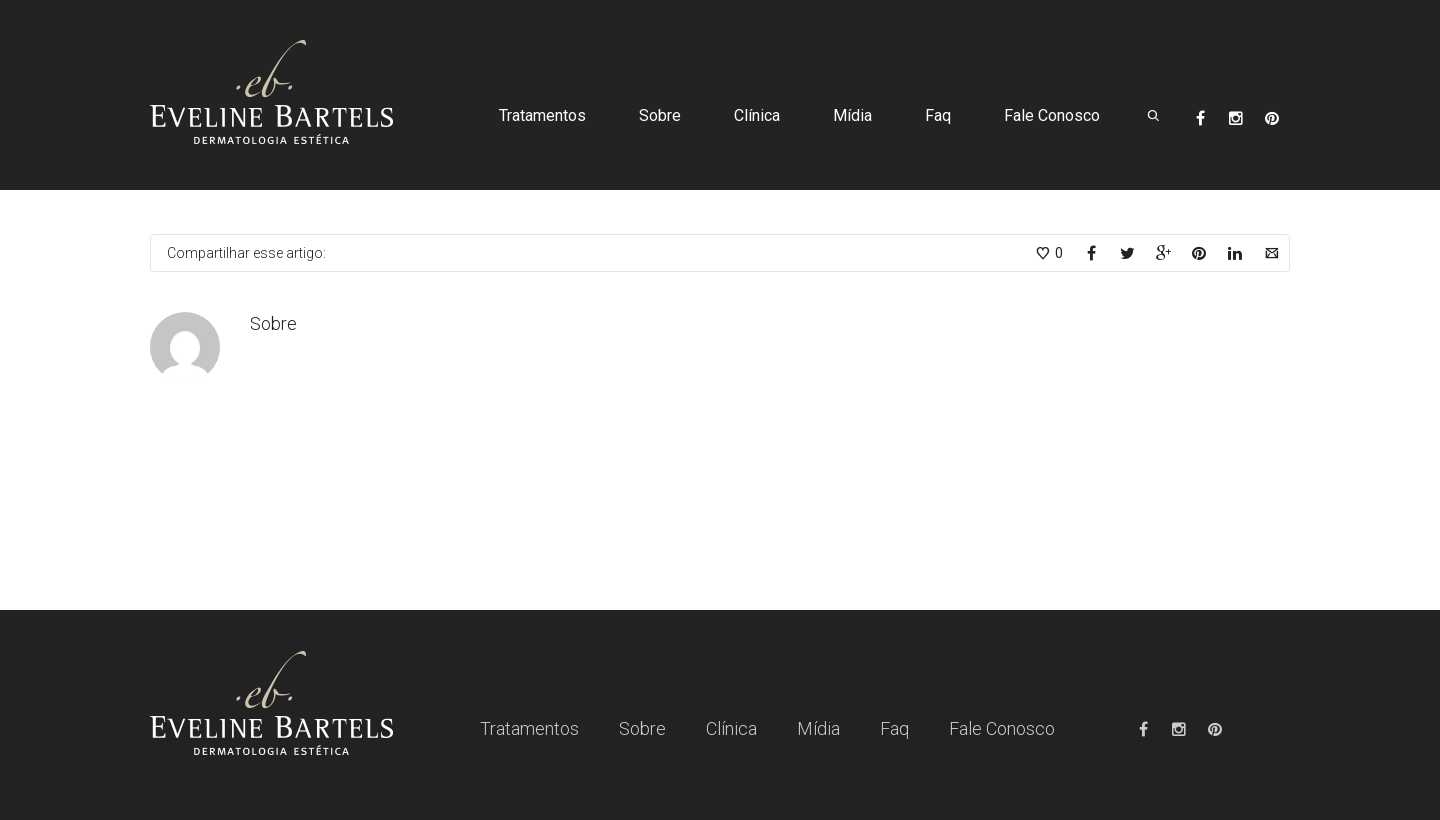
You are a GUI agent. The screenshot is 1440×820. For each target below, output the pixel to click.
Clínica (757, 115)
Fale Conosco (1052, 115)
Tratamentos (542, 115)
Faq (938, 115)
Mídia (852, 115)
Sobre (660, 115)
